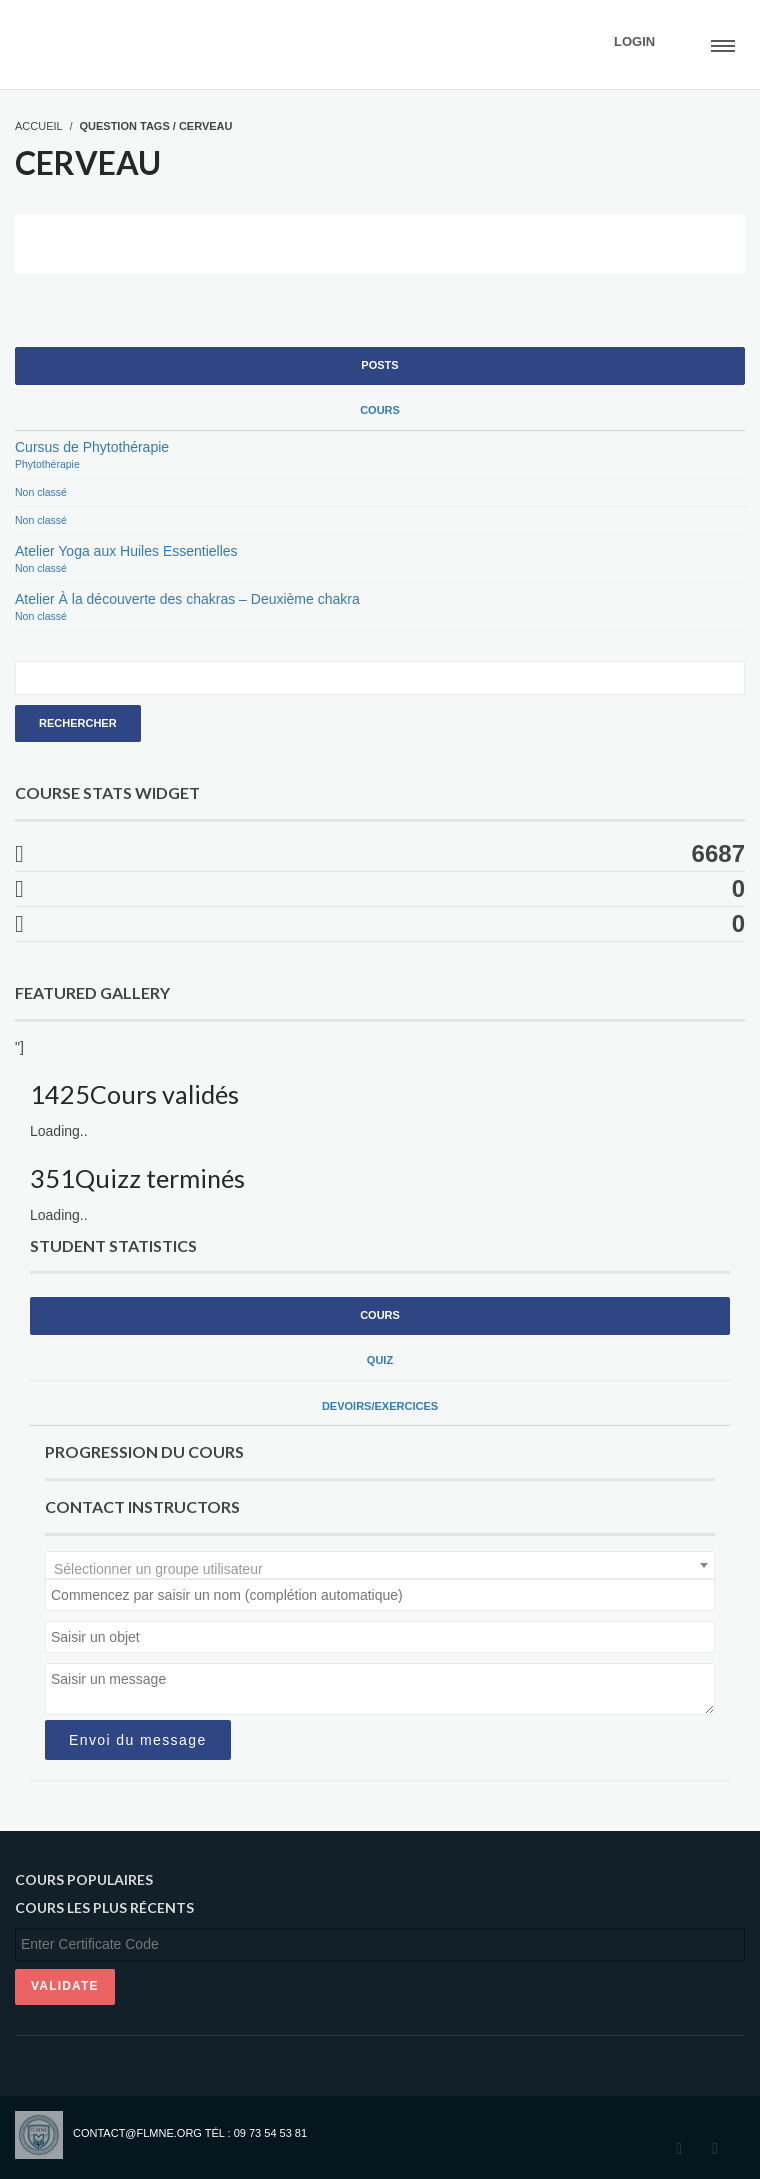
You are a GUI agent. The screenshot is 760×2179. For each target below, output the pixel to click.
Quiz (380, 1360)
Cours (380, 410)
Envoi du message (138, 1740)
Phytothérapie (47, 464)
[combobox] (380, 1565)
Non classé (41, 492)
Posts (379, 365)
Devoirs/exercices (380, 1406)
